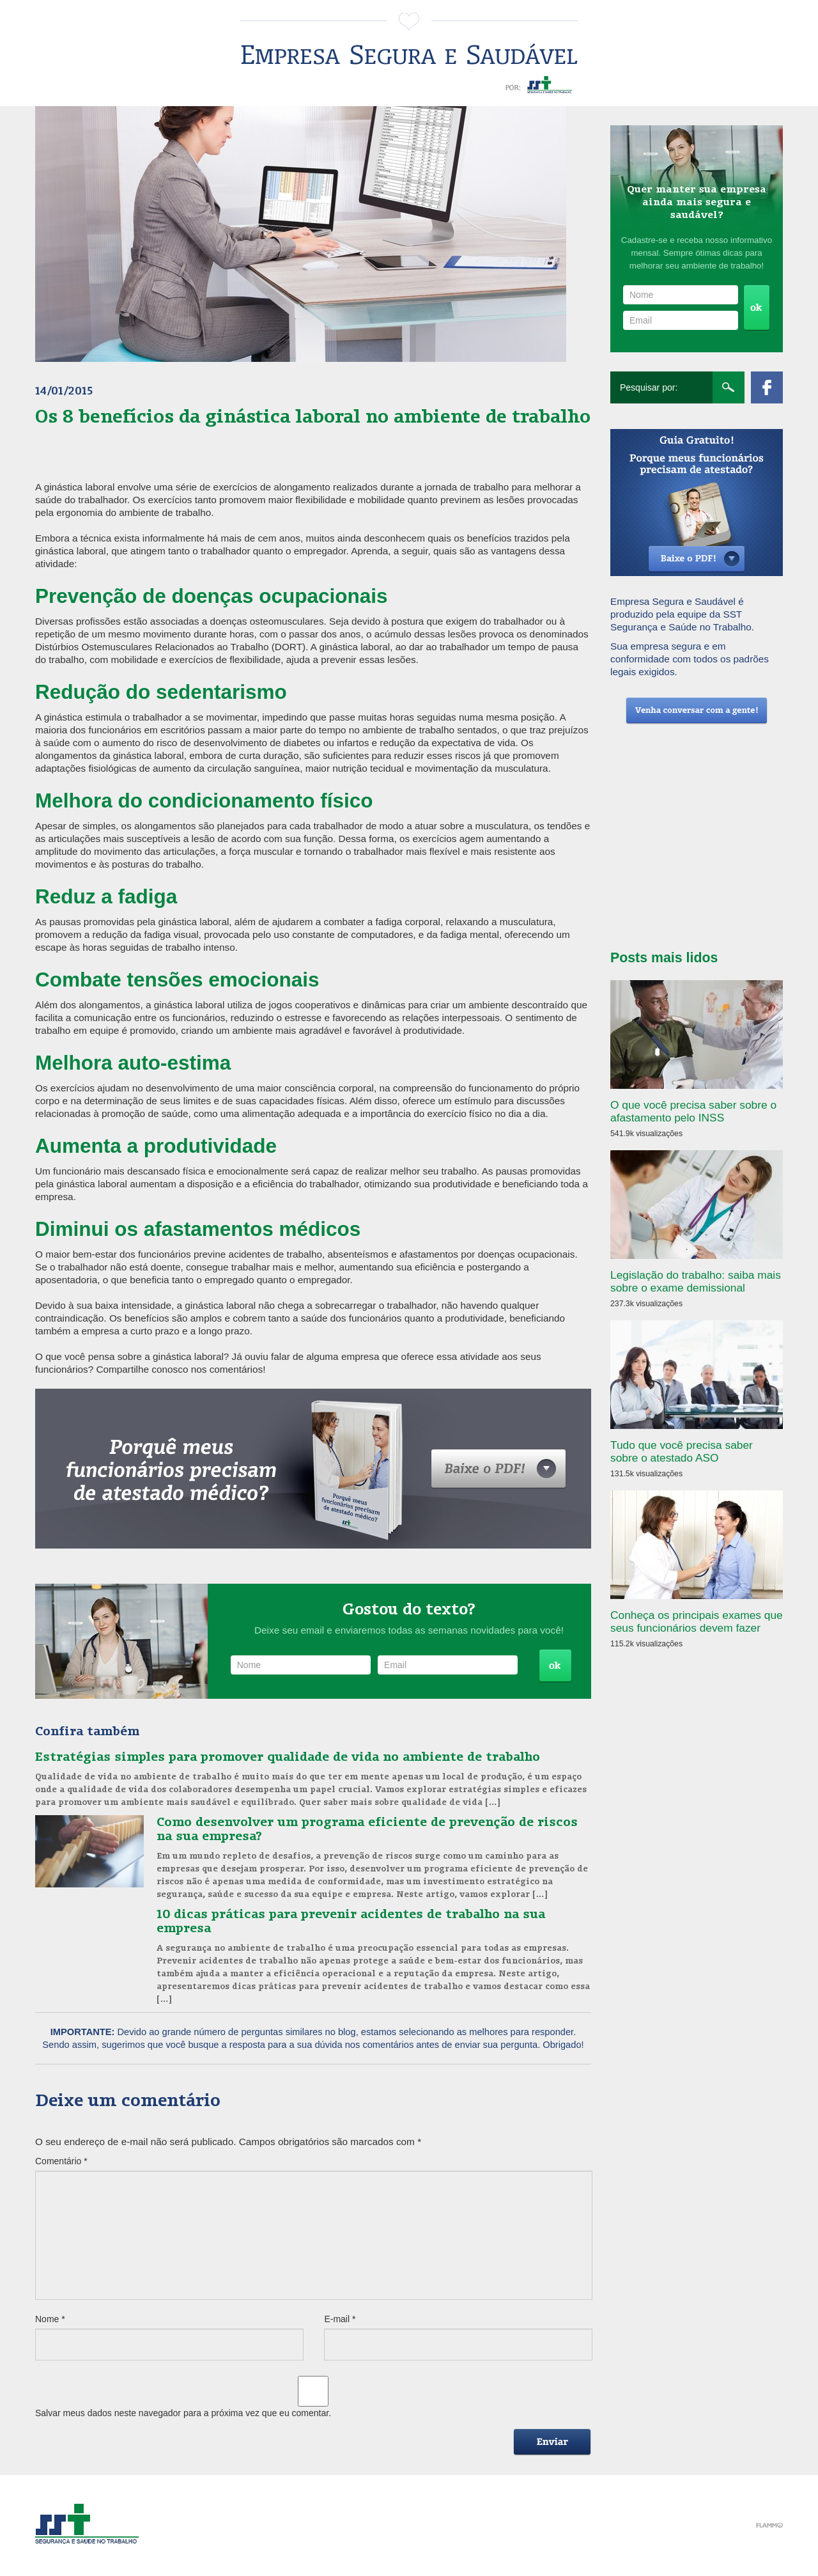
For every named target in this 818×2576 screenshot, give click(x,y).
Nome (50, 2319)
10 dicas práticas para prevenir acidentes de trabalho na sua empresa (351, 1920)
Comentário (61, 2161)
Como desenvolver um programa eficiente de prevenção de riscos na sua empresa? (367, 1828)
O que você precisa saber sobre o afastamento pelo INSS (693, 1111)
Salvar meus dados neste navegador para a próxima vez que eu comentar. (183, 2413)
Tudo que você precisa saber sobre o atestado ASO (681, 1451)
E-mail (339, 2319)
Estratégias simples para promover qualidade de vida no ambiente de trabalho (287, 1756)
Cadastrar (555, 1666)
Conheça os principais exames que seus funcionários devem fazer (696, 1621)
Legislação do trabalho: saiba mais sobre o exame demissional (695, 1281)
